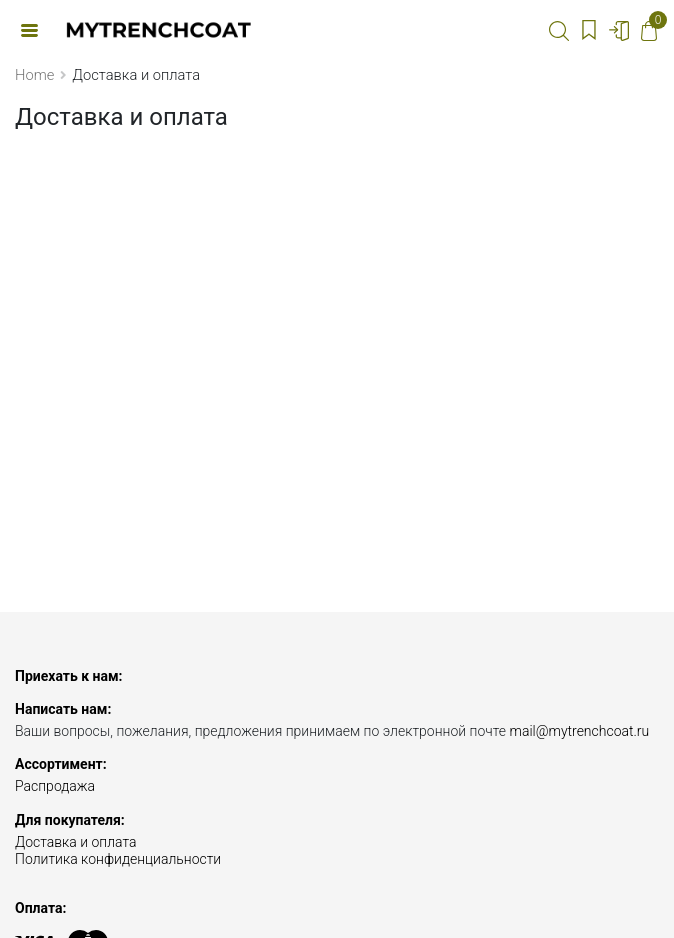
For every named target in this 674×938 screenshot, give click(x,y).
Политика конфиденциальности (118, 859)
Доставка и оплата (76, 842)
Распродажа (55, 786)
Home (34, 75)
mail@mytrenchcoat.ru (579, 731)
